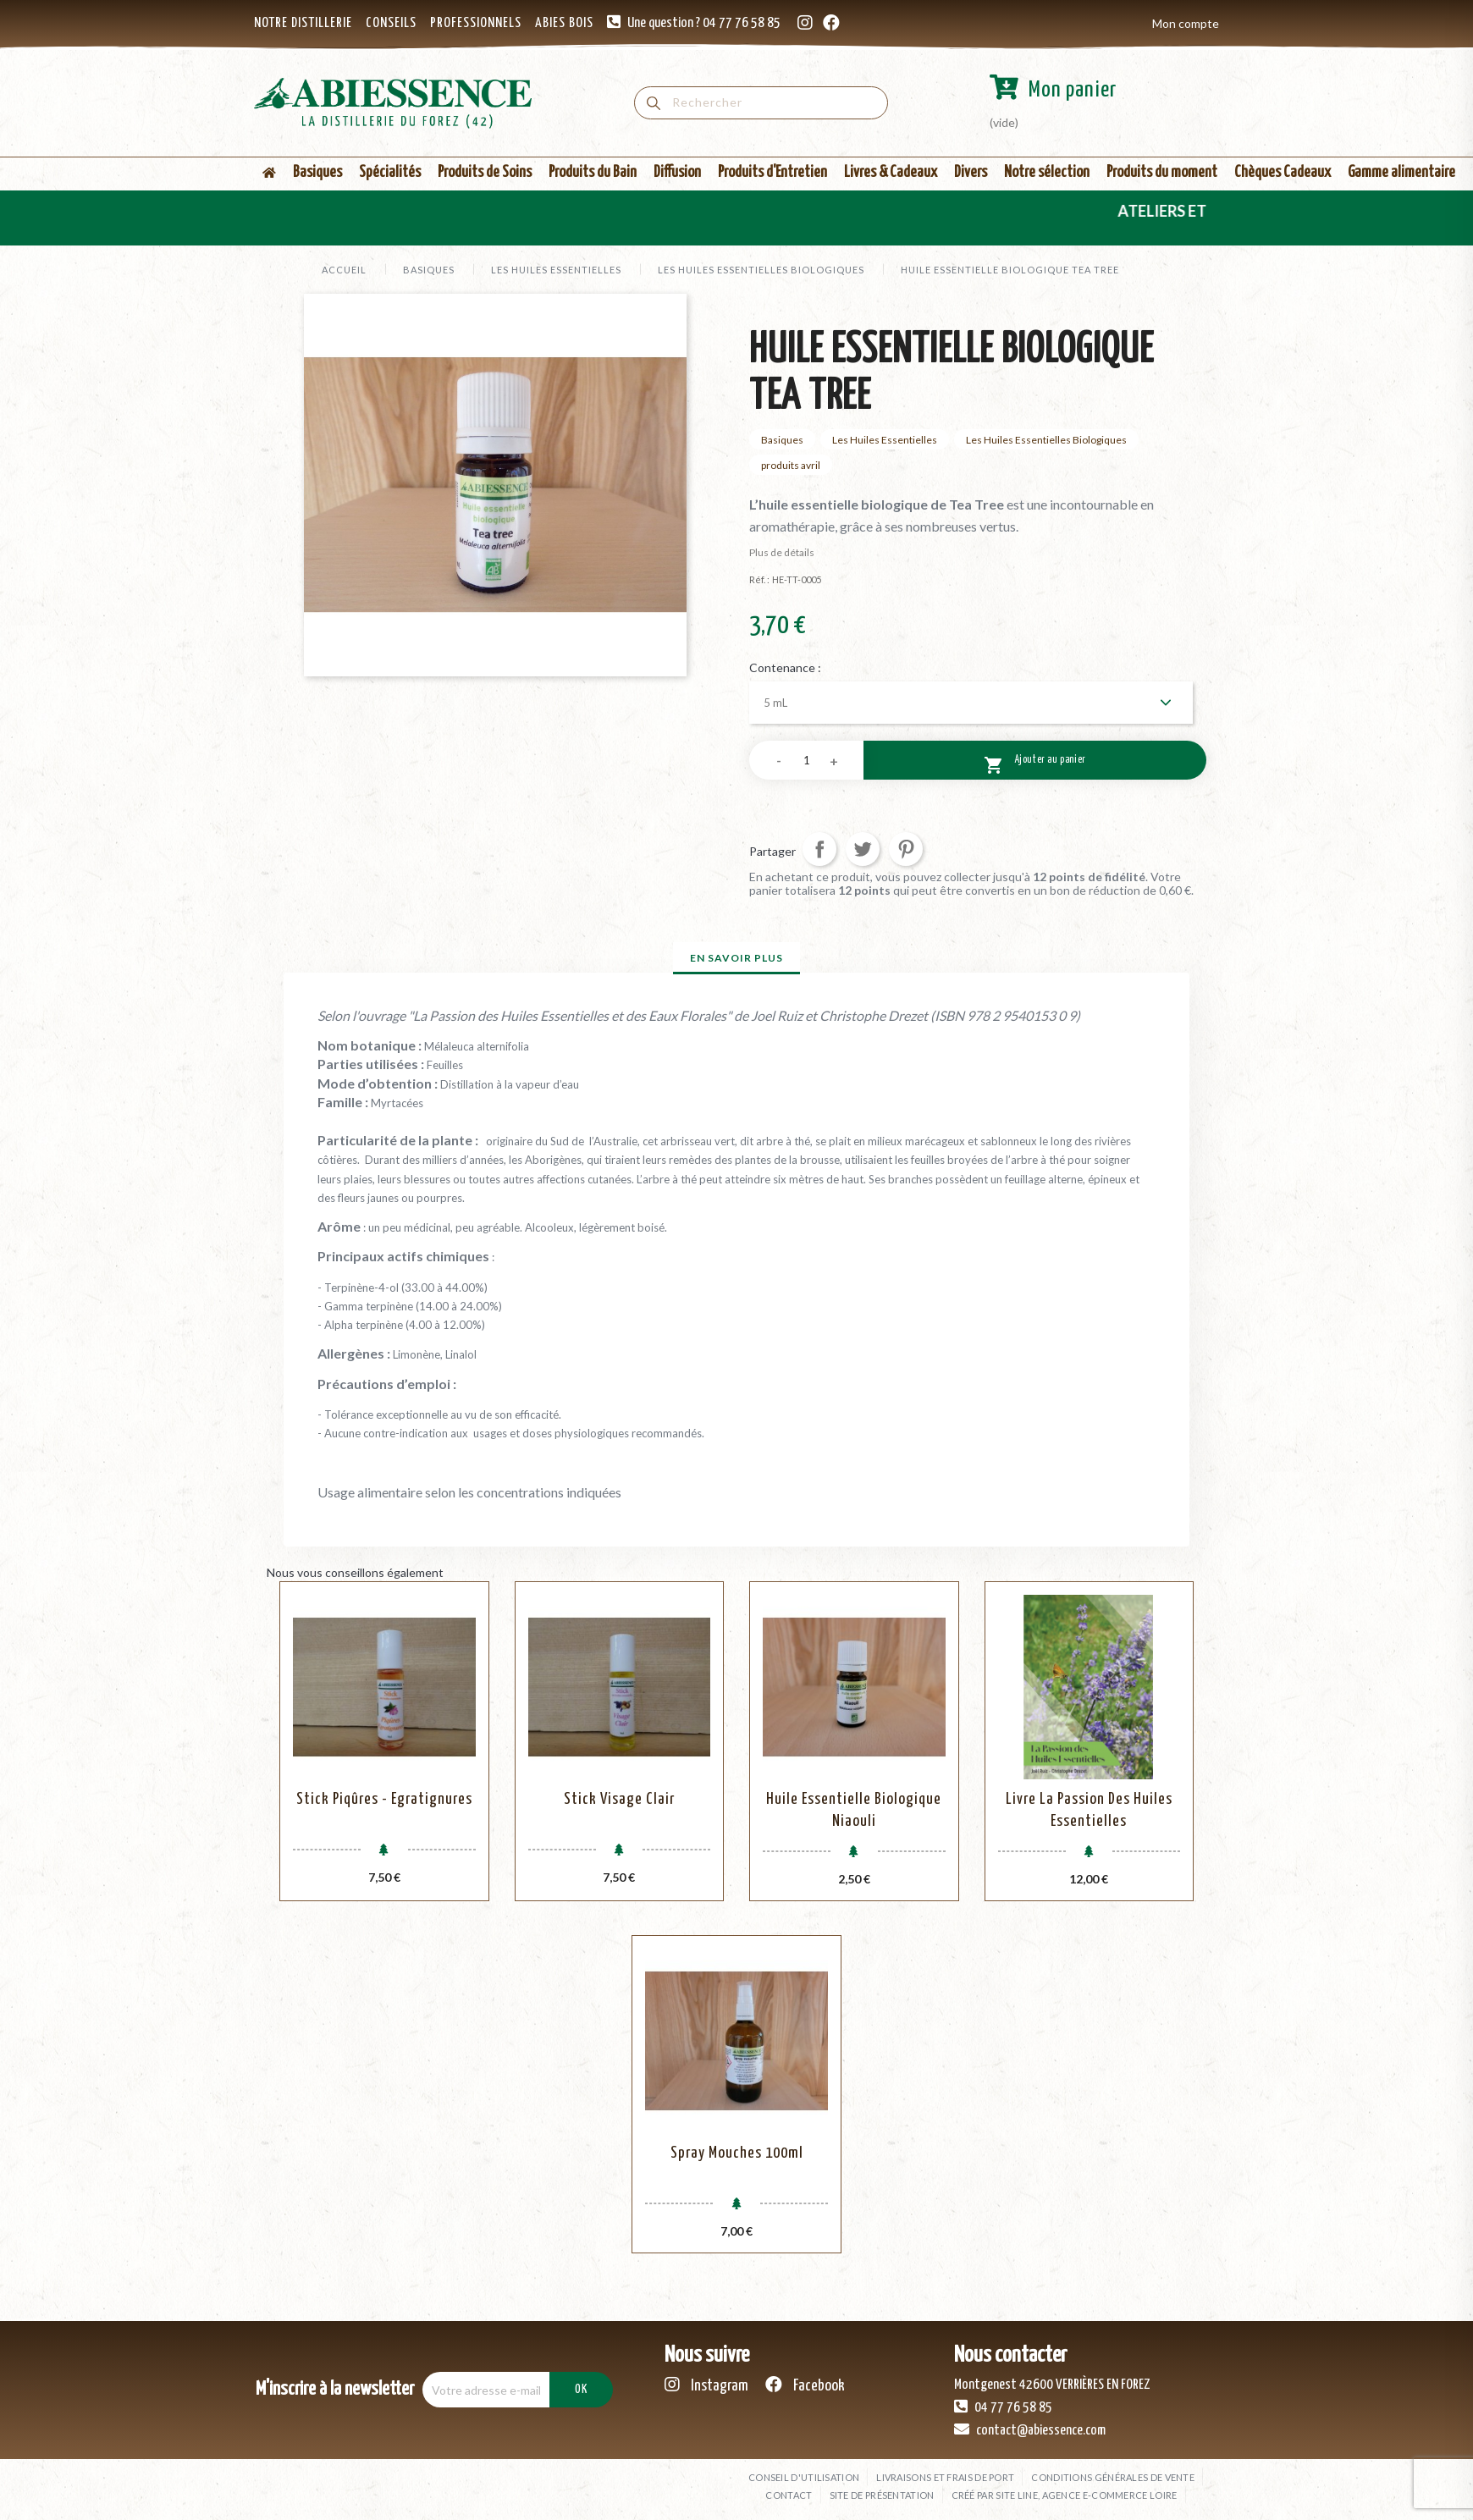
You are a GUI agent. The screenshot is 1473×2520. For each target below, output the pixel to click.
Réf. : (759, 579)
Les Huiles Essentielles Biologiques (1046, 439)
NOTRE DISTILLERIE (303, 23)
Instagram (706, 2385)
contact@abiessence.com (1030, 2429)
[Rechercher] (761, 102)
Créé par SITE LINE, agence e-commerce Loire (1065, 2495)
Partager (819, 849)
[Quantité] (806, 760)
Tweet (863, 849)
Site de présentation (882, 2495)
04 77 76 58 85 (1003, 2406)
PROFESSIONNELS (475, 23)
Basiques (782, 439)
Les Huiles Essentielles (884, 439)
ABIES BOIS (564, 23)
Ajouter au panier (1035, 762)
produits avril (790, 465)
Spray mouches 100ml (736, 2153)
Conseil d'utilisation (803, 2477)
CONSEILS (391, 23)
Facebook (805, 2385)
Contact (788, 2495)
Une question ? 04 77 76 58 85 (704, 23)
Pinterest (906, 849)
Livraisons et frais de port (945, 2477)
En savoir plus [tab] (736, 957)
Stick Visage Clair (619, 1799)
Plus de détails (781, 552)
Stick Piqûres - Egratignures (384, 1799)
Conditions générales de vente (1112, 2477)
